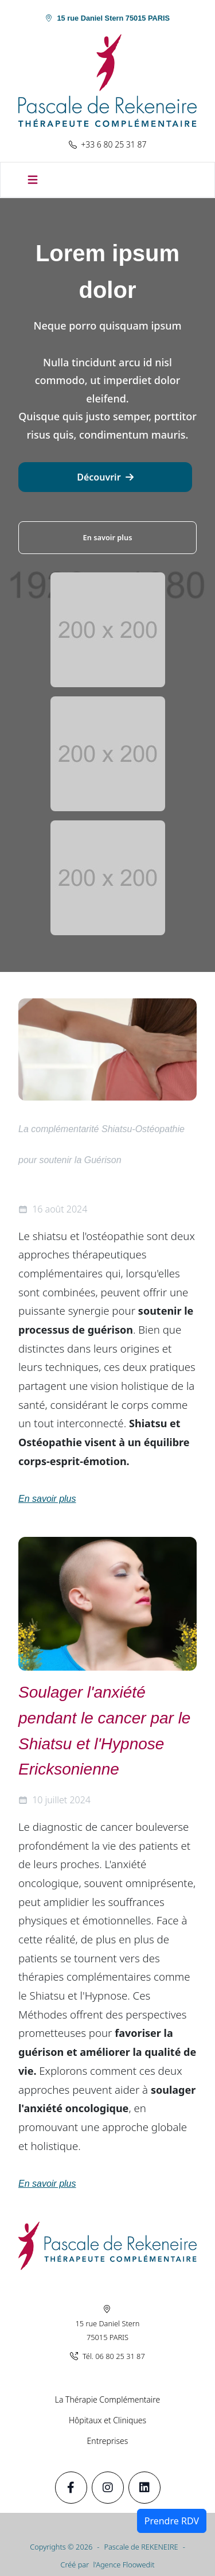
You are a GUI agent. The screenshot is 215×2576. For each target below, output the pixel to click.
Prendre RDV (171, 2521)
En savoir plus (107, 537)
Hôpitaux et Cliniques (107, 2420)
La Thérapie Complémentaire (107, 2399)
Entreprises (107, 2440)
